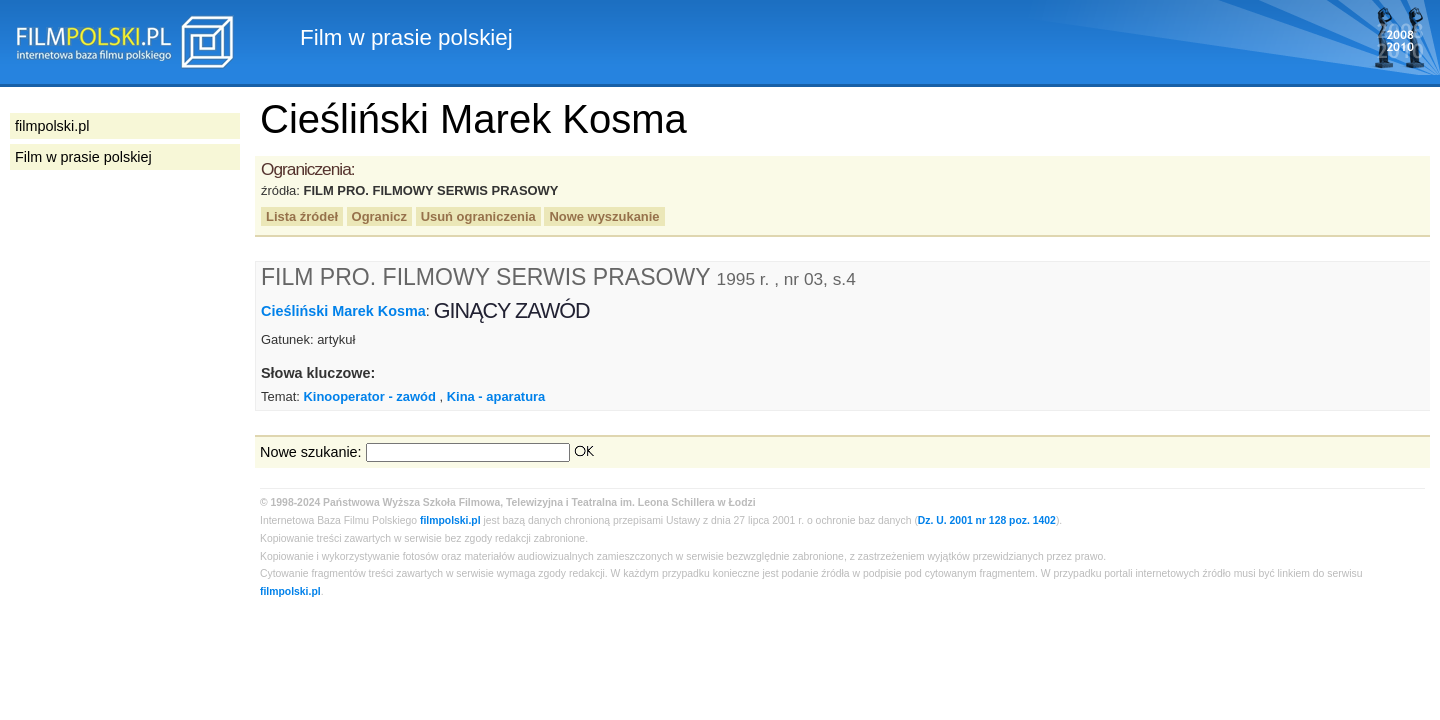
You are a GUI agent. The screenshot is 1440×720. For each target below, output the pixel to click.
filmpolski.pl (450, 520)
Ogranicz (379, 216)
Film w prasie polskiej (83, 157)
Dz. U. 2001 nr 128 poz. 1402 (987, 520)
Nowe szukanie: (311, 452)
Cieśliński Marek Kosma (343, 311)
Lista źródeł (302, 216)
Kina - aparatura (496, 396)
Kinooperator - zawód (369, 396)
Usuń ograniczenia (478, 216)
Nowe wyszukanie (604, 216)
